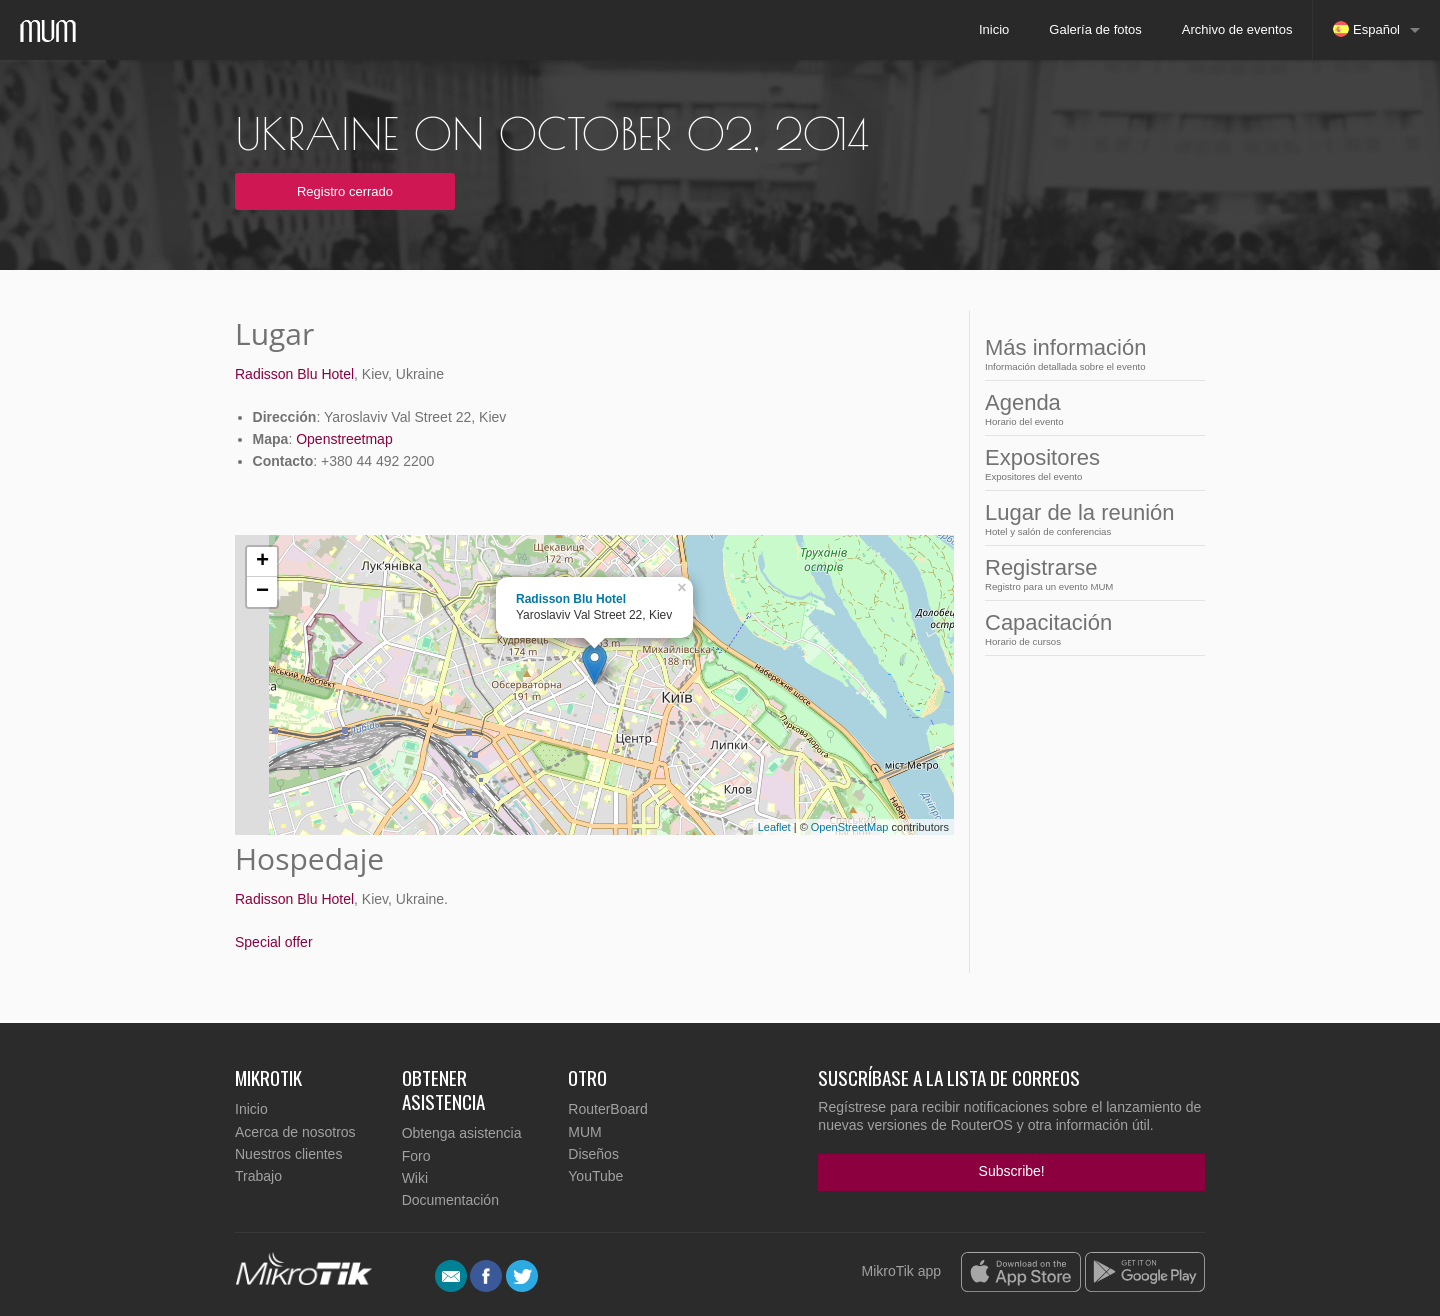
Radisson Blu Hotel (294, 374)
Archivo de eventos (1237, 29)
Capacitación (1080, 628)
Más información (1080, 353)
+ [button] (262, 562)
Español (1366, 29)
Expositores (1080, 463)
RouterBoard (607, 1109)
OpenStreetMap (850, 827)
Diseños (593, 1154)
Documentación (450, 1200)
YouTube (595, 1176)
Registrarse (1080, 573)
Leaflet (774, 827)
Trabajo (258, 1176)
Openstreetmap (344, 439)
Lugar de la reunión (1080, 518)
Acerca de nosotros (295, 1132)
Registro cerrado (345, 191)
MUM (584, 1132)
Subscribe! (1012, 1171)
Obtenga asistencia (462, 1133)
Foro (416, 1156)
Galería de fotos (1095, 29)
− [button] (262, 592)
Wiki (415, 1178)
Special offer (274, 942)
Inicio (994, 29)
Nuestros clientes (288, 1154)
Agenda (1080, 408)
